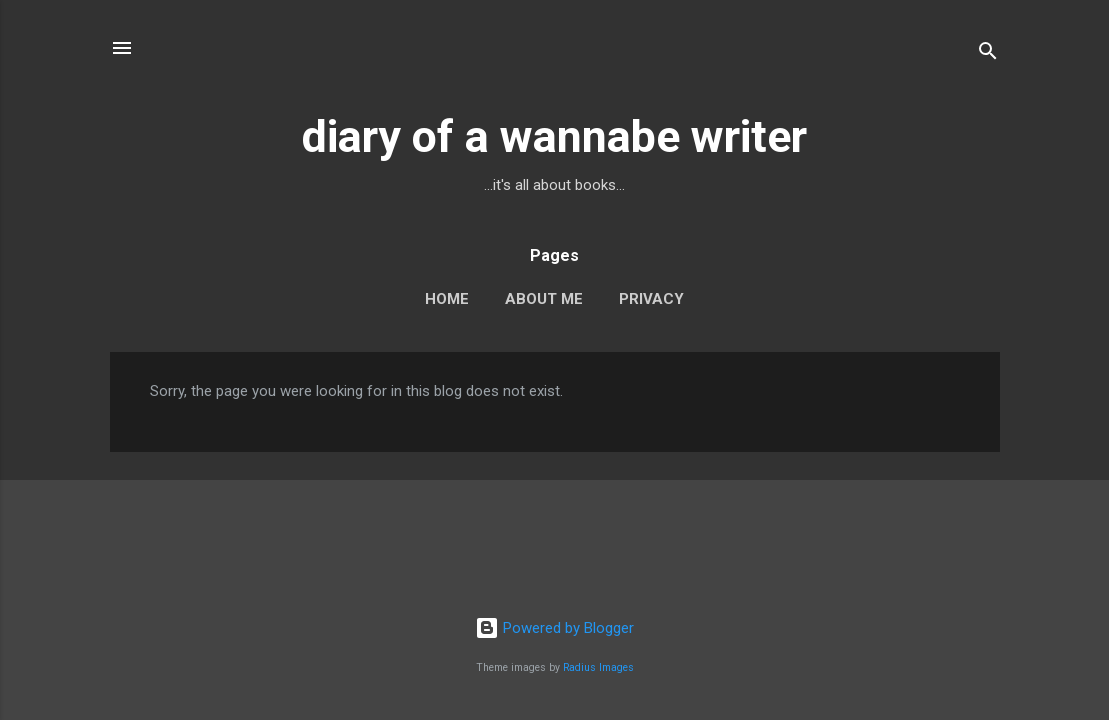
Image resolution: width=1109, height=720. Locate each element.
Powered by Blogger (554, 628)
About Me (544, 299)
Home (447, 299)
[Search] (988, 54)
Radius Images (598, 667)
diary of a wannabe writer (554, 136)
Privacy (651, 299)
